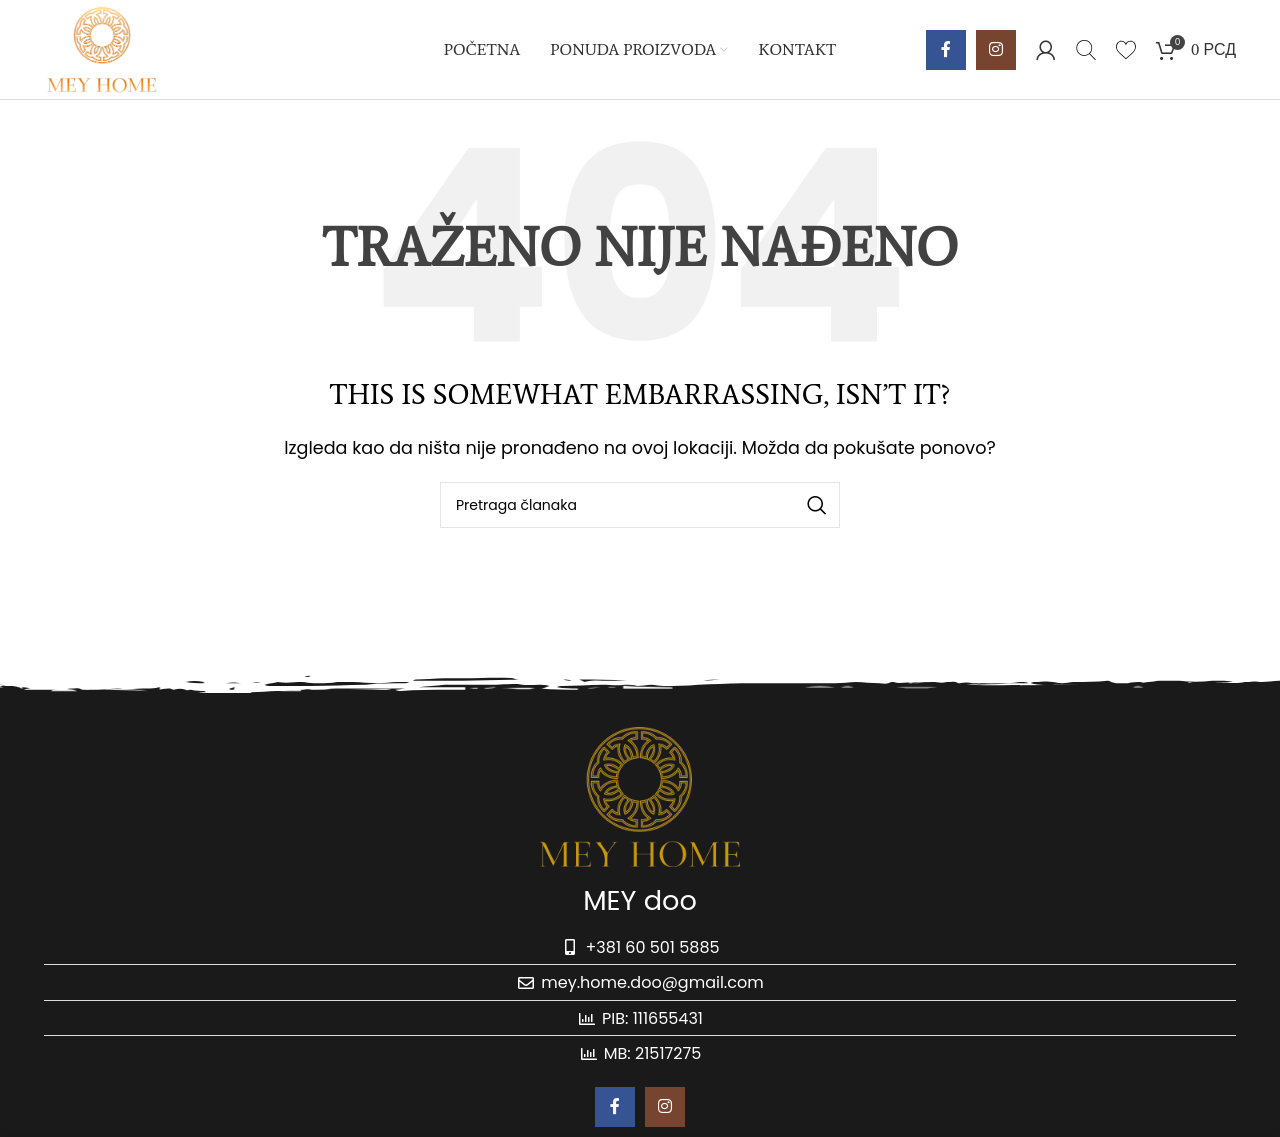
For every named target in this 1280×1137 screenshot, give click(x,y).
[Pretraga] (1086, 50)
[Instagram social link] (996, 50)
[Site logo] (103, 48)
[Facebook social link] (946, 50)
